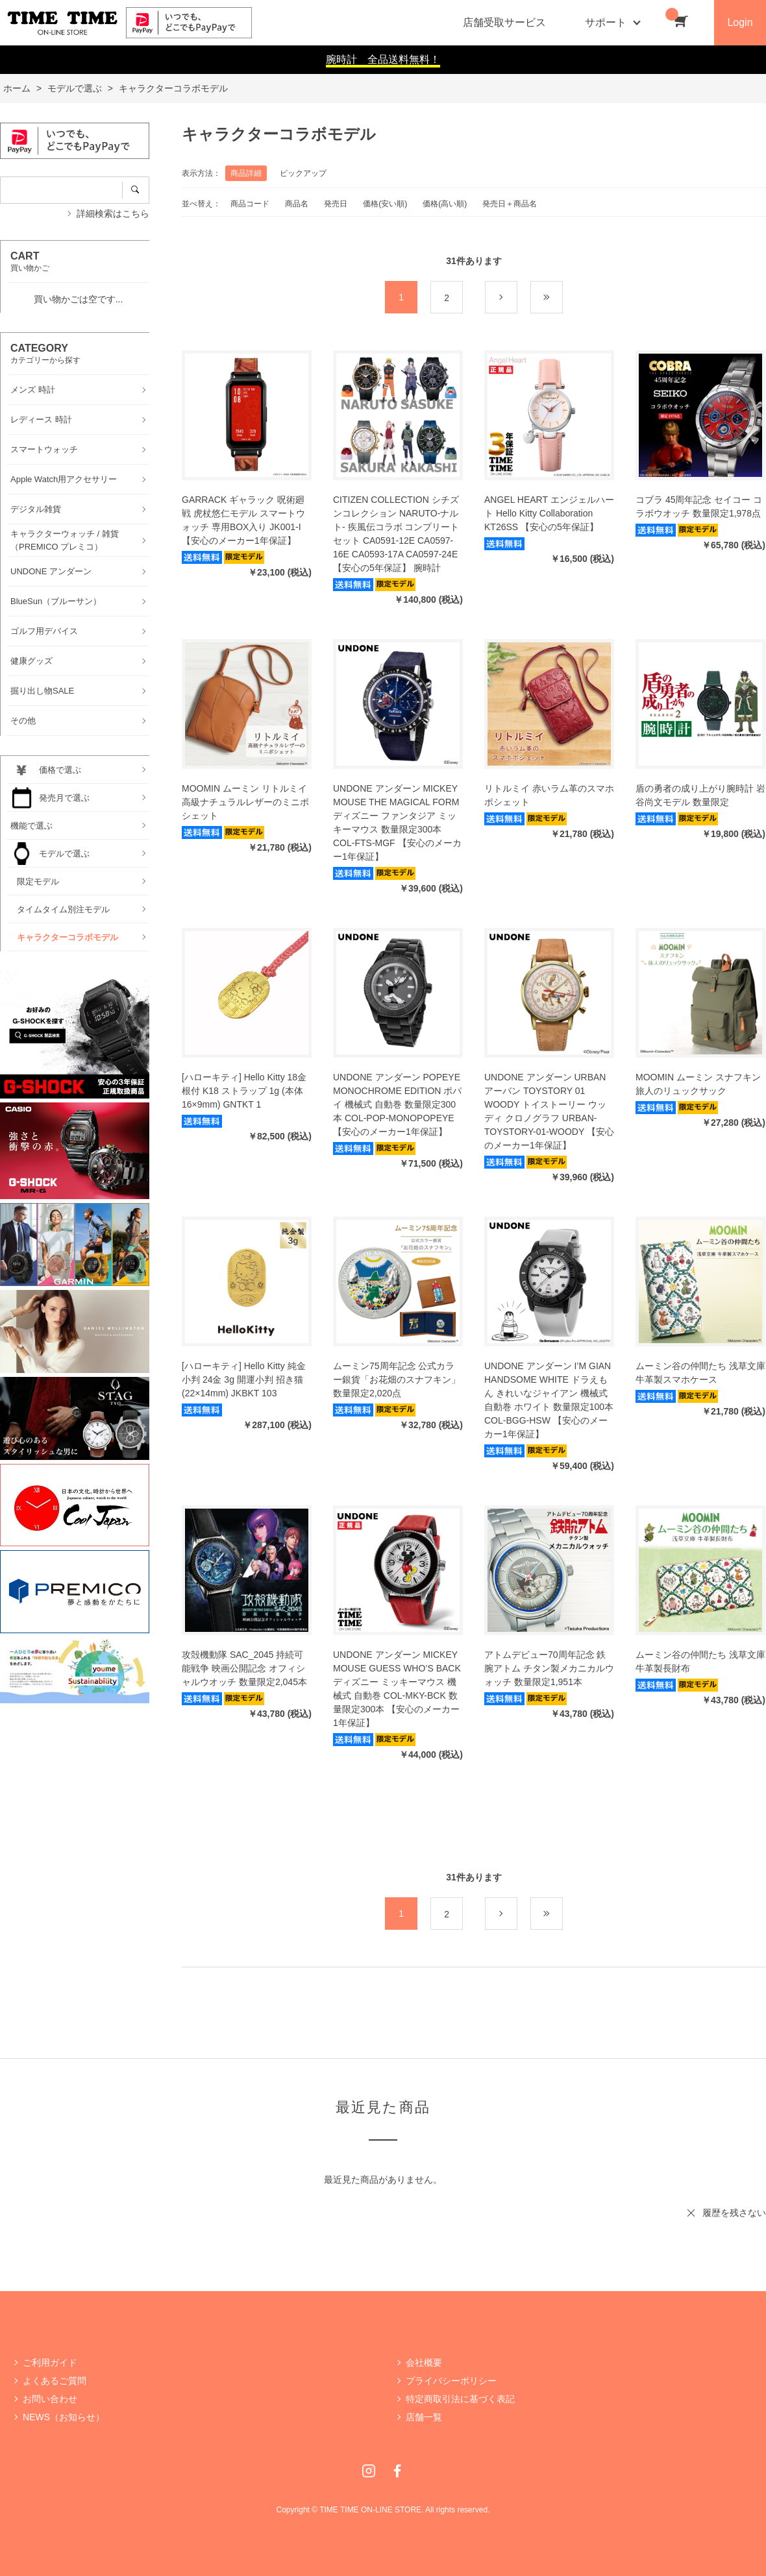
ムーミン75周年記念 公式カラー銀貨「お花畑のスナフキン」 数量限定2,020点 (396, 1379)
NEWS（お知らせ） (64, 2417)
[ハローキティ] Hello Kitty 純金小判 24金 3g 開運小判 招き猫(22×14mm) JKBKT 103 (244, 1379)
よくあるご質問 (54, 2381)
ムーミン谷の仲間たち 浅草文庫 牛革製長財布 (700, 1661)
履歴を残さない (734, 2212)
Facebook (397, 2471)
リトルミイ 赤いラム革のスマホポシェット (549, 795)
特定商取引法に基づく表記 (460, 2399)
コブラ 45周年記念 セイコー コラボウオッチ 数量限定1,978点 (699, 506)
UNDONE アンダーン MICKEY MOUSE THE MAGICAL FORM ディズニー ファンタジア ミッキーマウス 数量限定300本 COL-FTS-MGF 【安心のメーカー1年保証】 (397, 822)
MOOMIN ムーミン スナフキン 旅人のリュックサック (698, 1084)
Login (739, 22)
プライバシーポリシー (451, 2381)
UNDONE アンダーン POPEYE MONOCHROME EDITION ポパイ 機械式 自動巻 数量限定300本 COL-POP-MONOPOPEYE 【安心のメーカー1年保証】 (397, 1104)
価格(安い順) (385, 203)
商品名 (296, 203)
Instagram (369, 2471)
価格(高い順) (445, 203)
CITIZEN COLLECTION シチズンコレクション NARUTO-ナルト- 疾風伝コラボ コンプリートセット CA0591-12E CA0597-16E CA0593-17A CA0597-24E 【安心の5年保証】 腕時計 (396, 533)
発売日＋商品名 (509, 203)
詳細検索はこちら (113, 213)
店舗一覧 (424, 2417)
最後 (562, 298)
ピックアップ (303, 173)
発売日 (335, 203)
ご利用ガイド (50, 2362)
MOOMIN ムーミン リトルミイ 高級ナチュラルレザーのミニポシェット (245, 802)
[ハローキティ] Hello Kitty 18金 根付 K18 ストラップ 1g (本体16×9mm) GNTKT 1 (244, 1091)
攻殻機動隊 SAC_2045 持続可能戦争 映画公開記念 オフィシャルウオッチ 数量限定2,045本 (244, 1668)
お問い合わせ (50, 2399)
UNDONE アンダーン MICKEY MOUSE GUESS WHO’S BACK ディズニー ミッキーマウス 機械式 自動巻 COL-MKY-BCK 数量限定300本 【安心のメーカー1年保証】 (397, 1688)
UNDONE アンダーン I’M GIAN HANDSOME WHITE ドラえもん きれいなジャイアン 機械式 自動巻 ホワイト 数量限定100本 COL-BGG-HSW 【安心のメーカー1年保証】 (548, 1400)
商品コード (249, 203)
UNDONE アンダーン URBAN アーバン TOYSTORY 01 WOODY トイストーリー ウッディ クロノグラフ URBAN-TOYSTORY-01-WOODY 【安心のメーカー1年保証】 (549, 1111)
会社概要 (424, 2362)
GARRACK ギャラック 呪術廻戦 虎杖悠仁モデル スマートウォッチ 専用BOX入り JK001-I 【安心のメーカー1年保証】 (243, 520)
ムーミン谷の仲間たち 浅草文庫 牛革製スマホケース (700, 1373)
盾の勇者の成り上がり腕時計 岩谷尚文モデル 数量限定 (700, 795)
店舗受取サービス (504, 22)
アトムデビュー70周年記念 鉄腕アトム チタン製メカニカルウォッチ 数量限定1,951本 (549, 1668)
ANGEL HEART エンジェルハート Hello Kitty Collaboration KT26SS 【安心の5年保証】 (549, 513)
